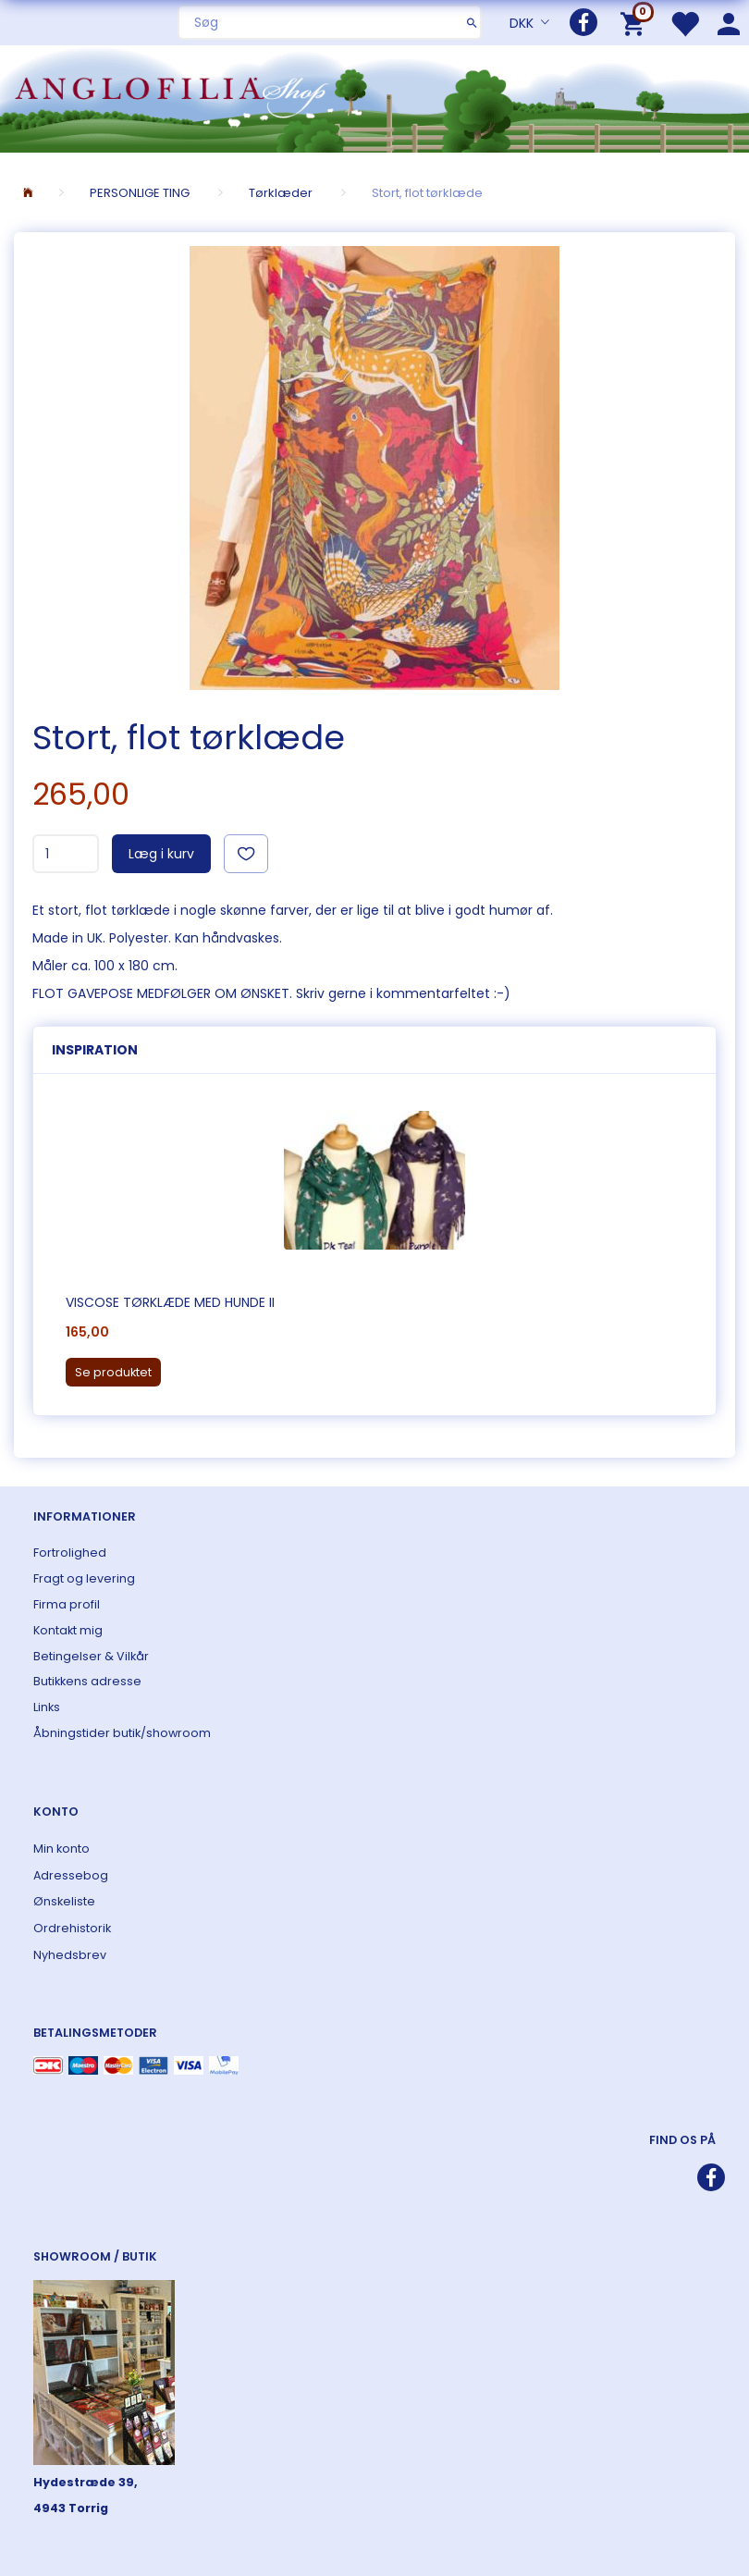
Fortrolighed (69, 1552)
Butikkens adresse (87, 1681)
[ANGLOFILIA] (374, 96)
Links (46, 1707)
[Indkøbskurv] (635, 22)
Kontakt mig (68, 1630)
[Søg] (472, 22)
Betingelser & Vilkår (91, 1656)
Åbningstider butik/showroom (122, 1733)
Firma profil (66, 1604)
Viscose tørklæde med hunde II (170, 1302)
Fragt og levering (84, 1578)
